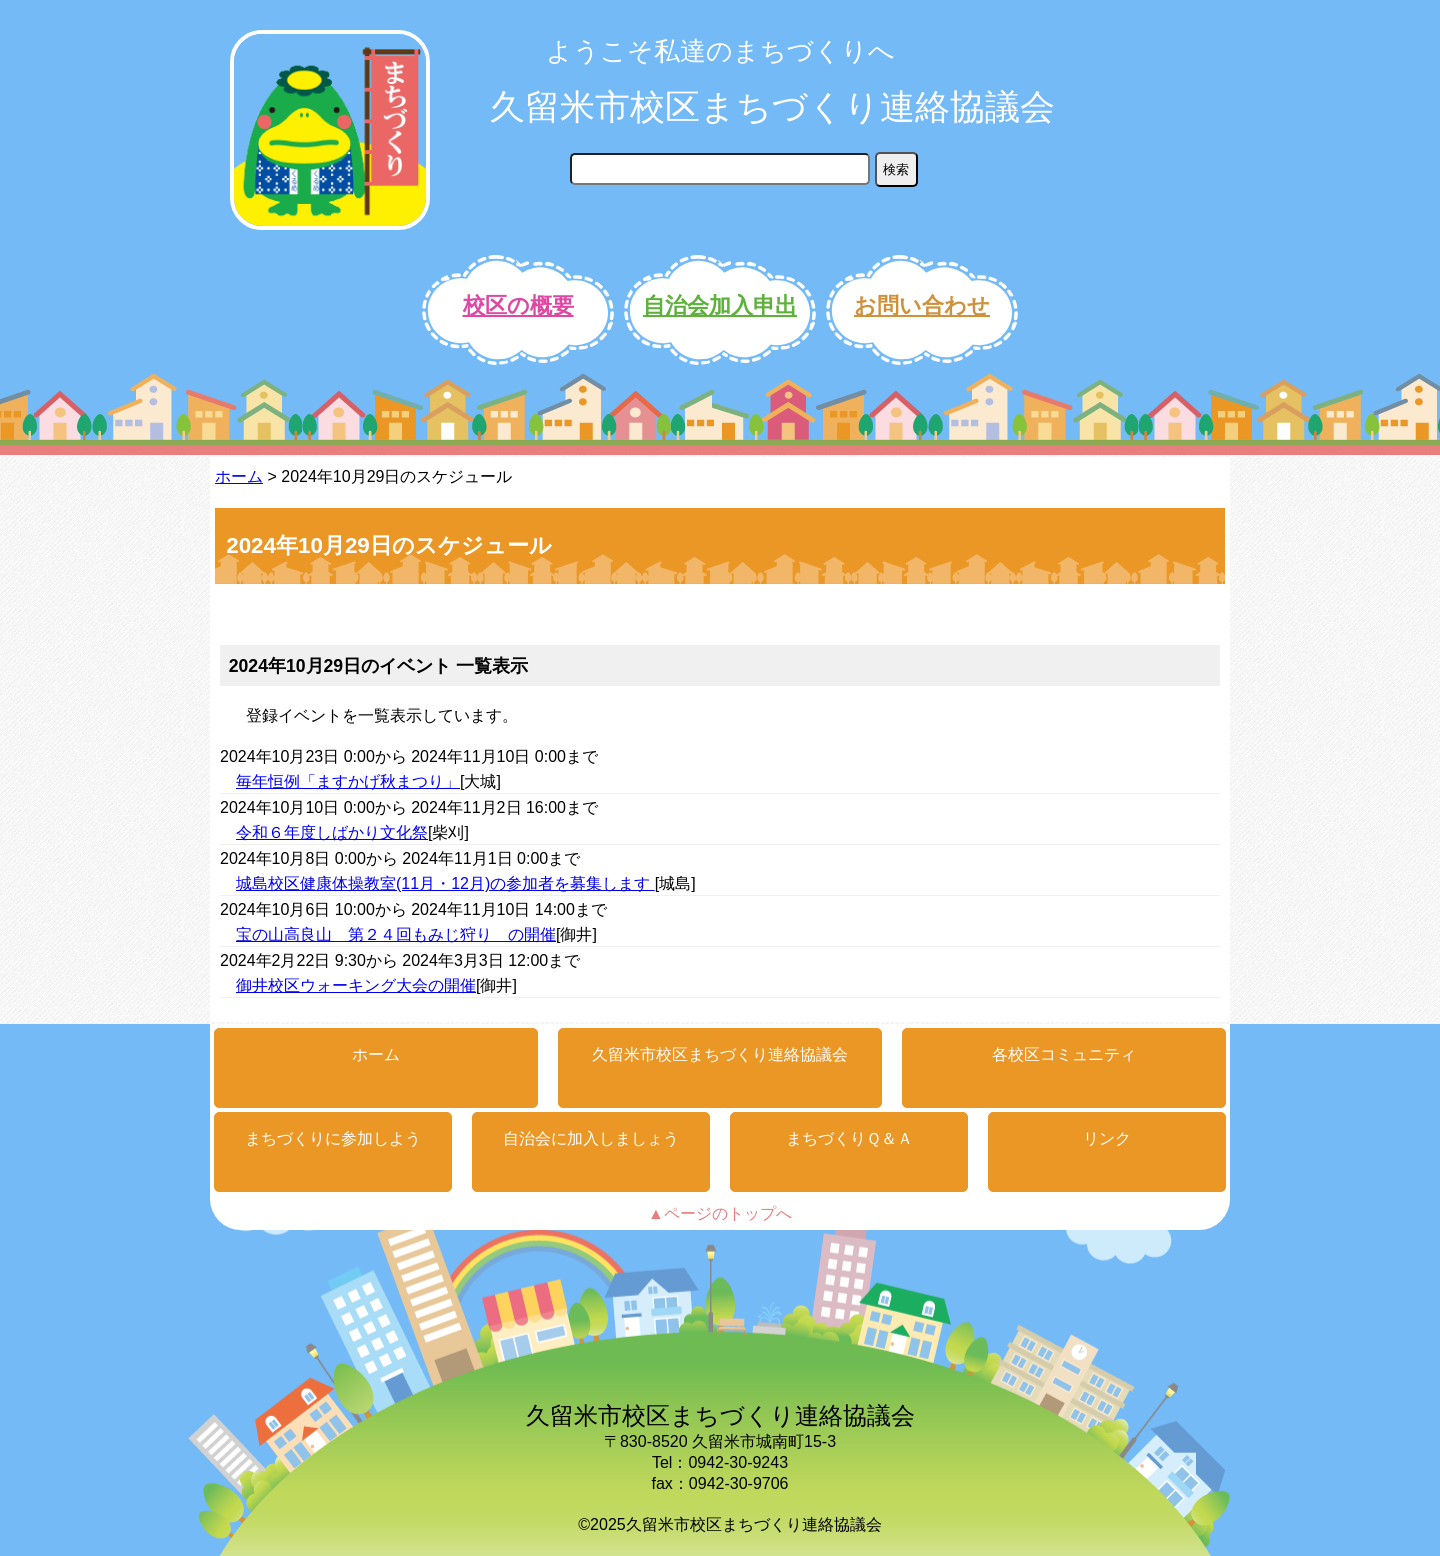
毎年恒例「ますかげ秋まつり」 (348, 781)
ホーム (239, 476)
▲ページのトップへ (720, 1213)
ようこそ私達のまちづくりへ (720, 51)
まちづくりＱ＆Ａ (849, 1138)
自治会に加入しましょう (591, 1138)
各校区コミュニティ (1064, 1054)
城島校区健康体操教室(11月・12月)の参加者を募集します (445, 883)
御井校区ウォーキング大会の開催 (356, 985)
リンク (1107, 1138)
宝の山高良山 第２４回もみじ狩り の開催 (396, 934)
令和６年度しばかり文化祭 (332, 832)
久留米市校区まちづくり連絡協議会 (772, 106)
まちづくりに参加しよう (333, 1138)
